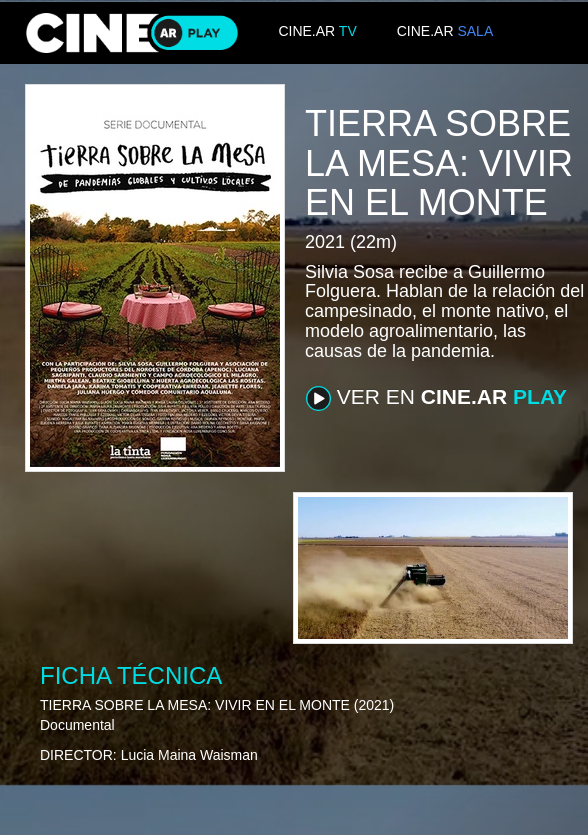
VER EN (436, 398)
